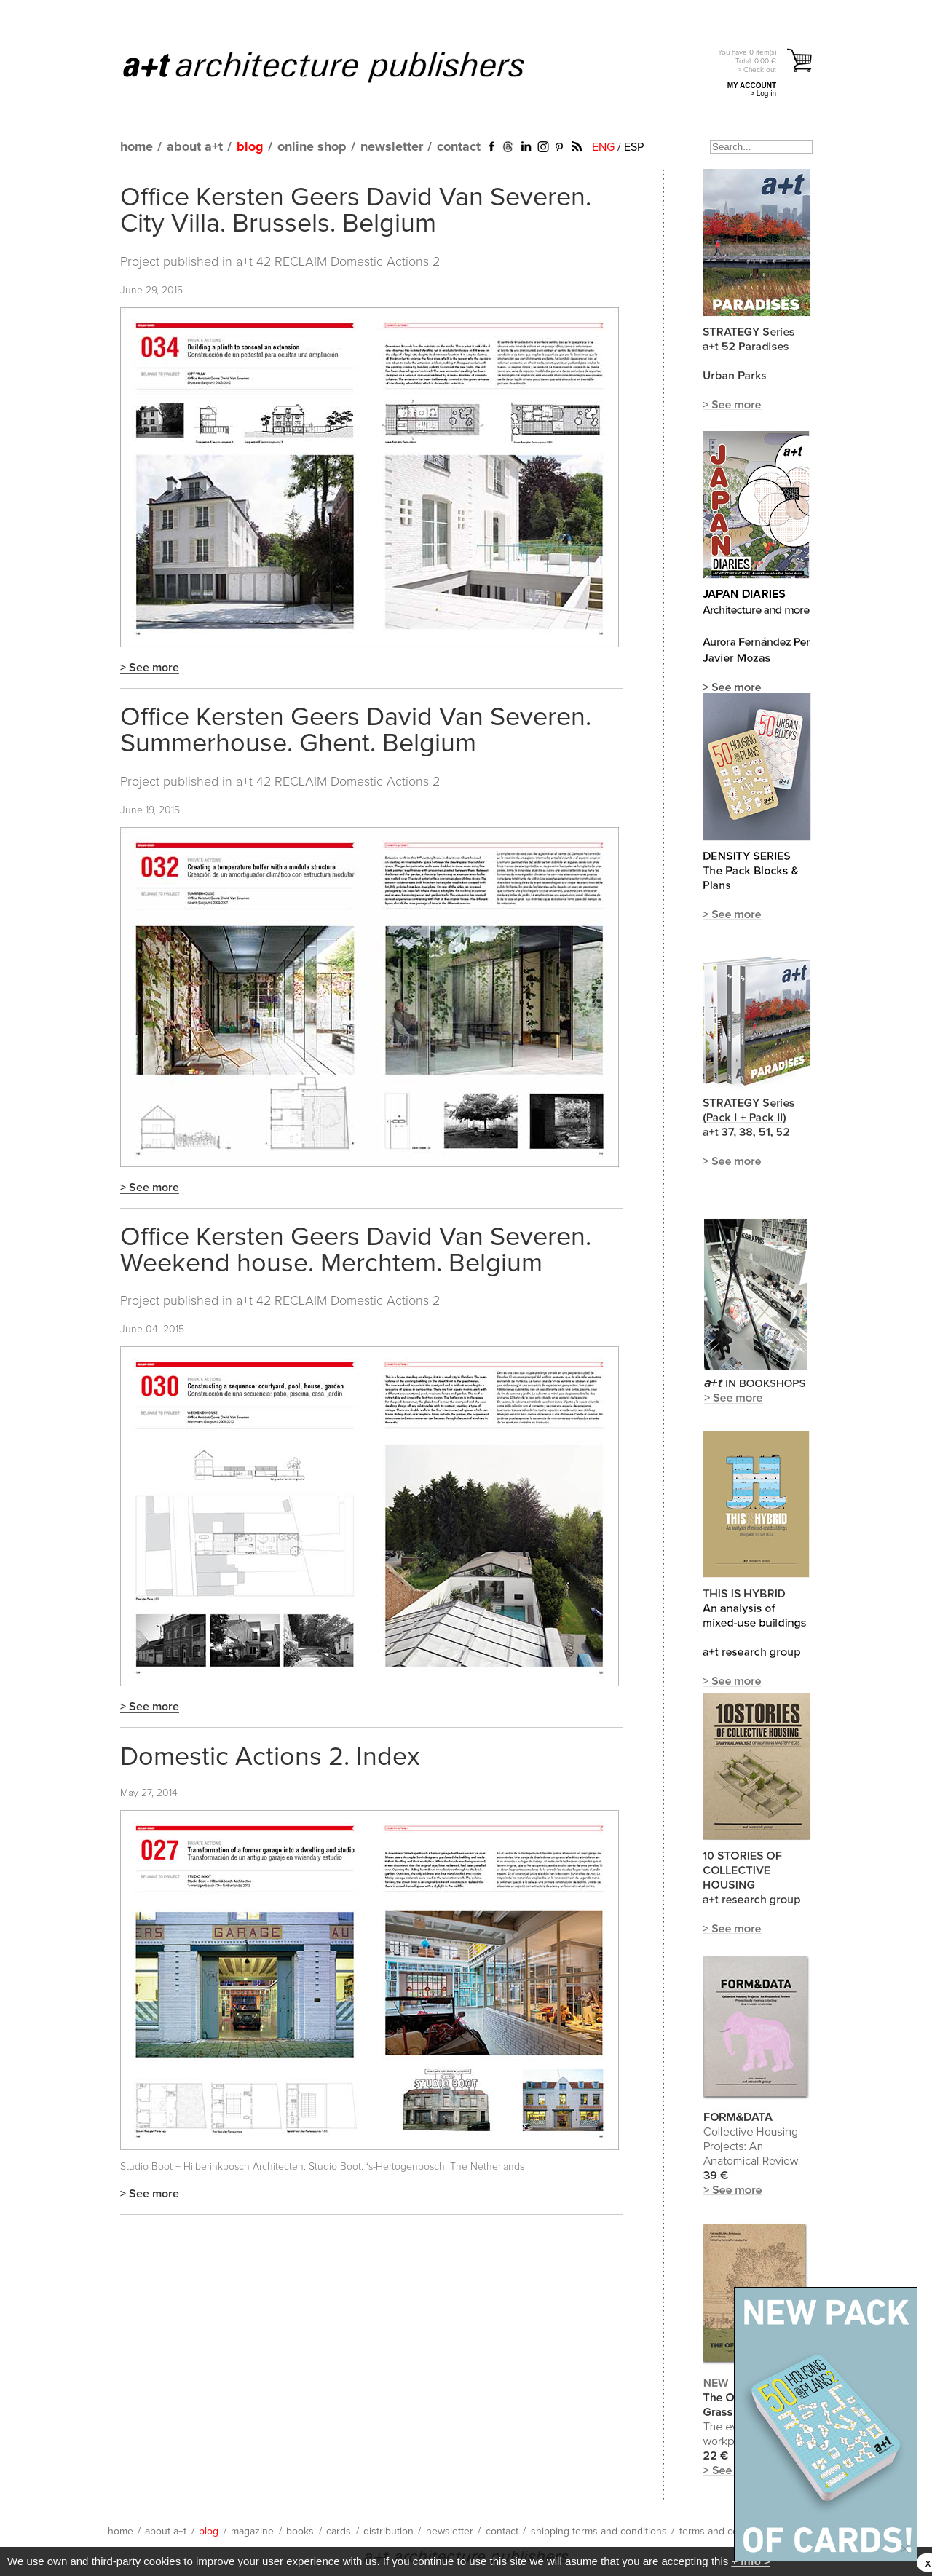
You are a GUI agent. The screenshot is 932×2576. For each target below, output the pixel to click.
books (300, 2531)
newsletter (391, 147)
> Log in (763, 94)
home (136, 147)
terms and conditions (726, 2531)
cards (338, 2531)
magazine (252, 2531)
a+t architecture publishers (342, 66)
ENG (603, 147)
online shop (312, 147)
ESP (634, 147)
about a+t (195, 147)
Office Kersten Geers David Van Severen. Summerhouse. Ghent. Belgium (355, 731)
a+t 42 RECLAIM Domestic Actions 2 (338, 262)
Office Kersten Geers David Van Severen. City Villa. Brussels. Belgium (355, 211)
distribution (388, 2531)
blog (250, 147)
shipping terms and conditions (599, 2531)
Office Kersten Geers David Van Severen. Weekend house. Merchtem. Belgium (355, 1251)
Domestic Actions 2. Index (270, 1758)
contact (459, 147)
